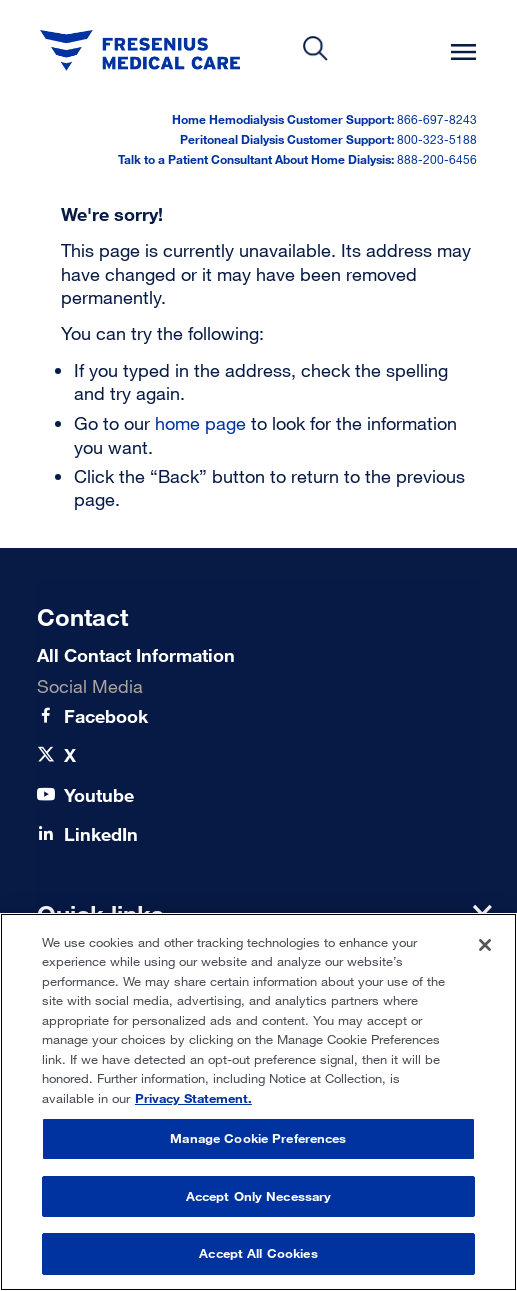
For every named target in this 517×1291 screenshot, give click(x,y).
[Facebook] (106, 716)
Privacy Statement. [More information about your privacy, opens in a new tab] (193, 1098)
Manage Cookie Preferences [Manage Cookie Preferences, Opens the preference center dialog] (258, 1138)
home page (200, 423)
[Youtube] (99, 795)
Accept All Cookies (258, 1253)
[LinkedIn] (101, 834)
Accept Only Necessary (259, 1196)
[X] (70, 755)
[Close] (485, 945)
